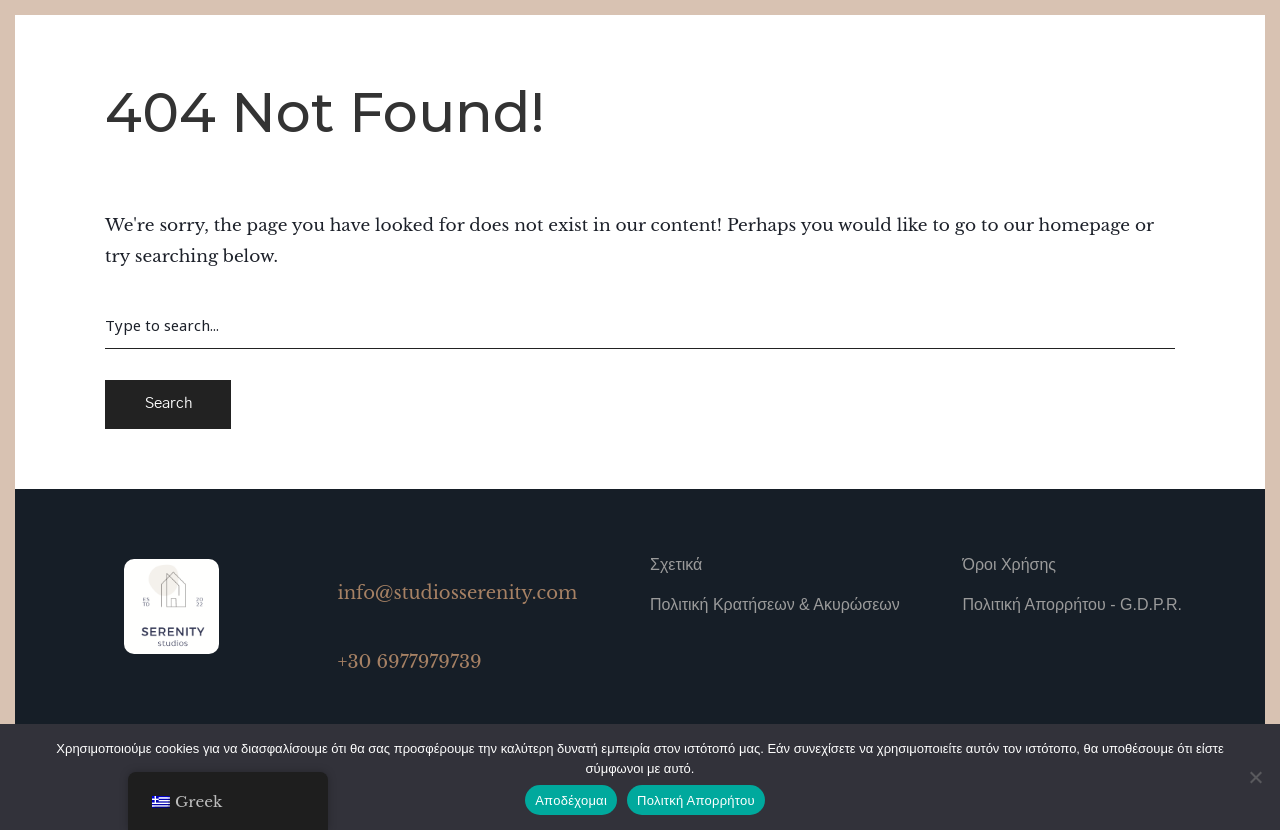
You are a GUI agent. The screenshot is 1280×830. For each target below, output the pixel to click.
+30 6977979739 (410, 662)
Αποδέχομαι (571, 800)
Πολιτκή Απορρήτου (696, 800)
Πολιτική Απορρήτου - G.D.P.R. (1072, 604)
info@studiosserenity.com (458, 593)
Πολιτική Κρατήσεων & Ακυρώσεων (775, 604)
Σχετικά (676, 564)
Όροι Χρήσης (1010, 564)
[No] (1255, 777)
